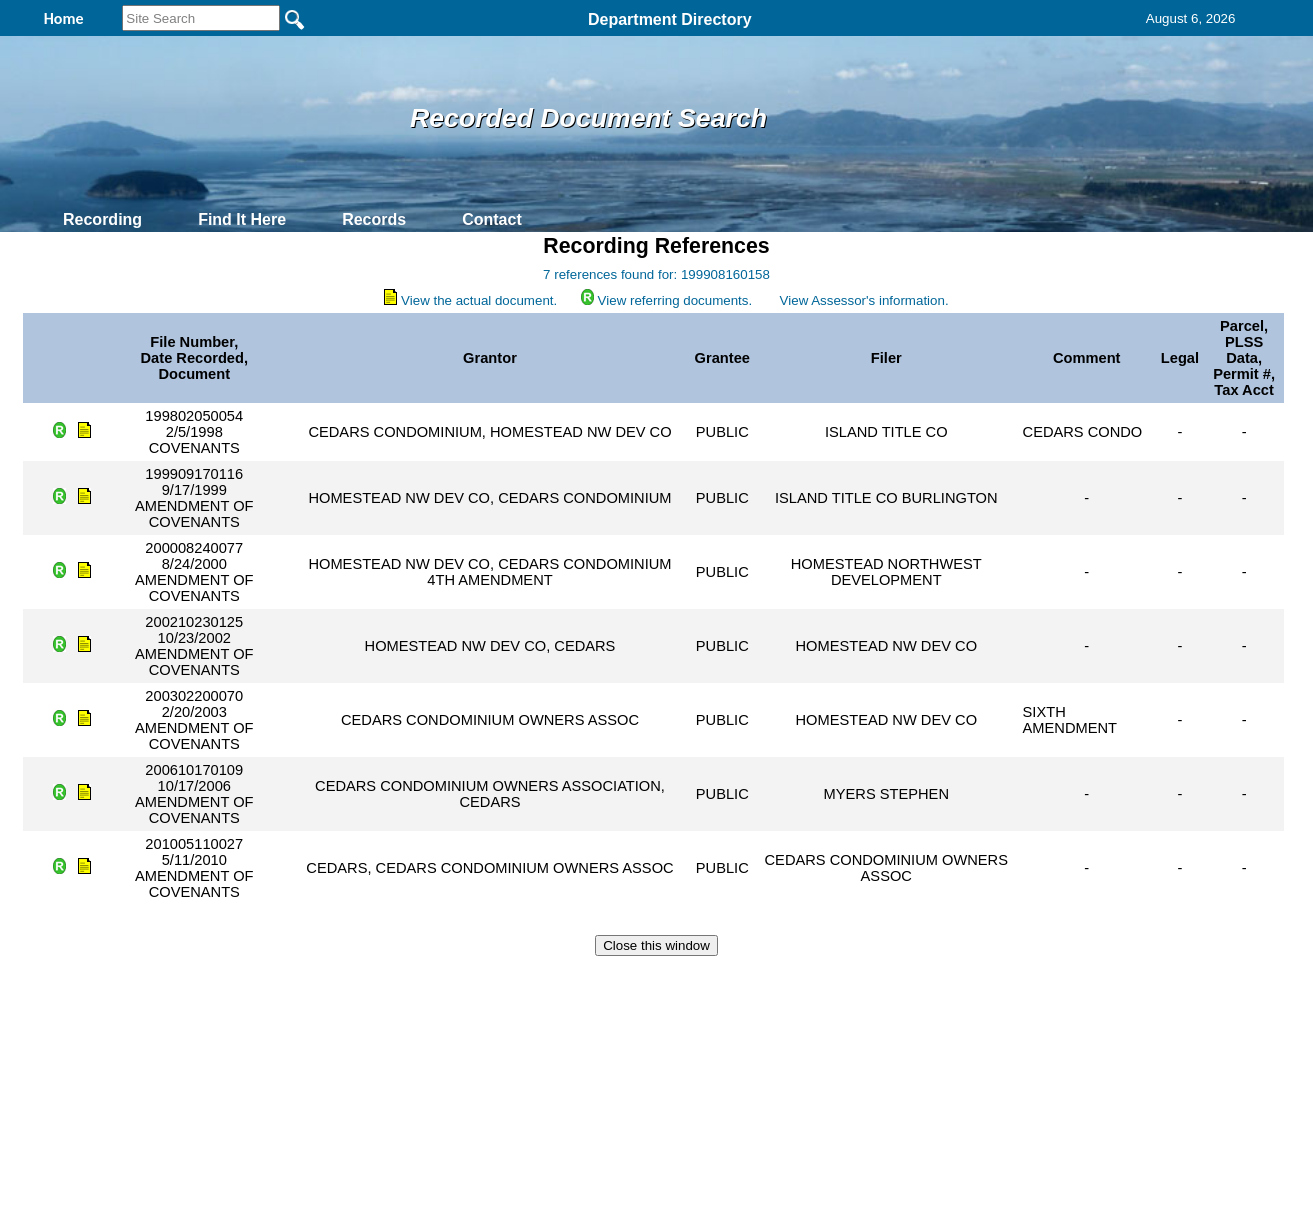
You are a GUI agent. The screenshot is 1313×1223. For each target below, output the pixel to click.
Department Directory (670, 19)
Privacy (648, 981)
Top (323, 981)
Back (384, 981)
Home (462, 981)
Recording (102, 219)
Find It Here (242, 219)
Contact (492, 219)
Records (374, 219)
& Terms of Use (722, 981)
